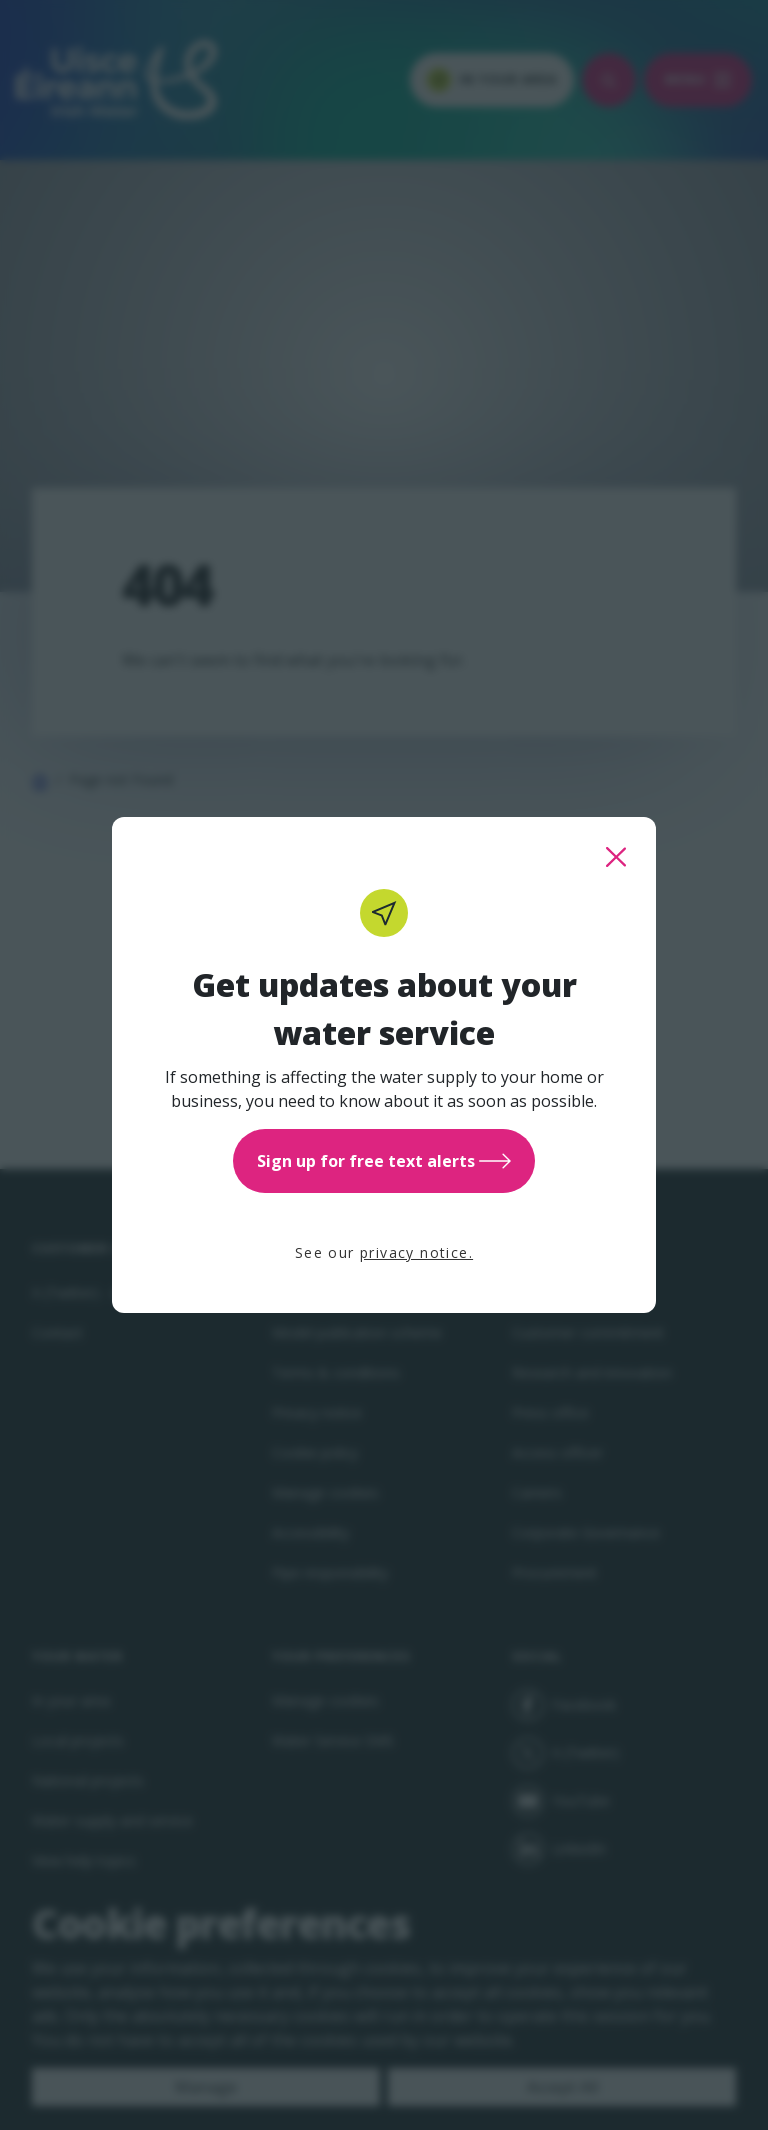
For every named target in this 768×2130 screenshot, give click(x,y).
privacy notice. (416, 1252)
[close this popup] (616, 857)
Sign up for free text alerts (384, 1161)
